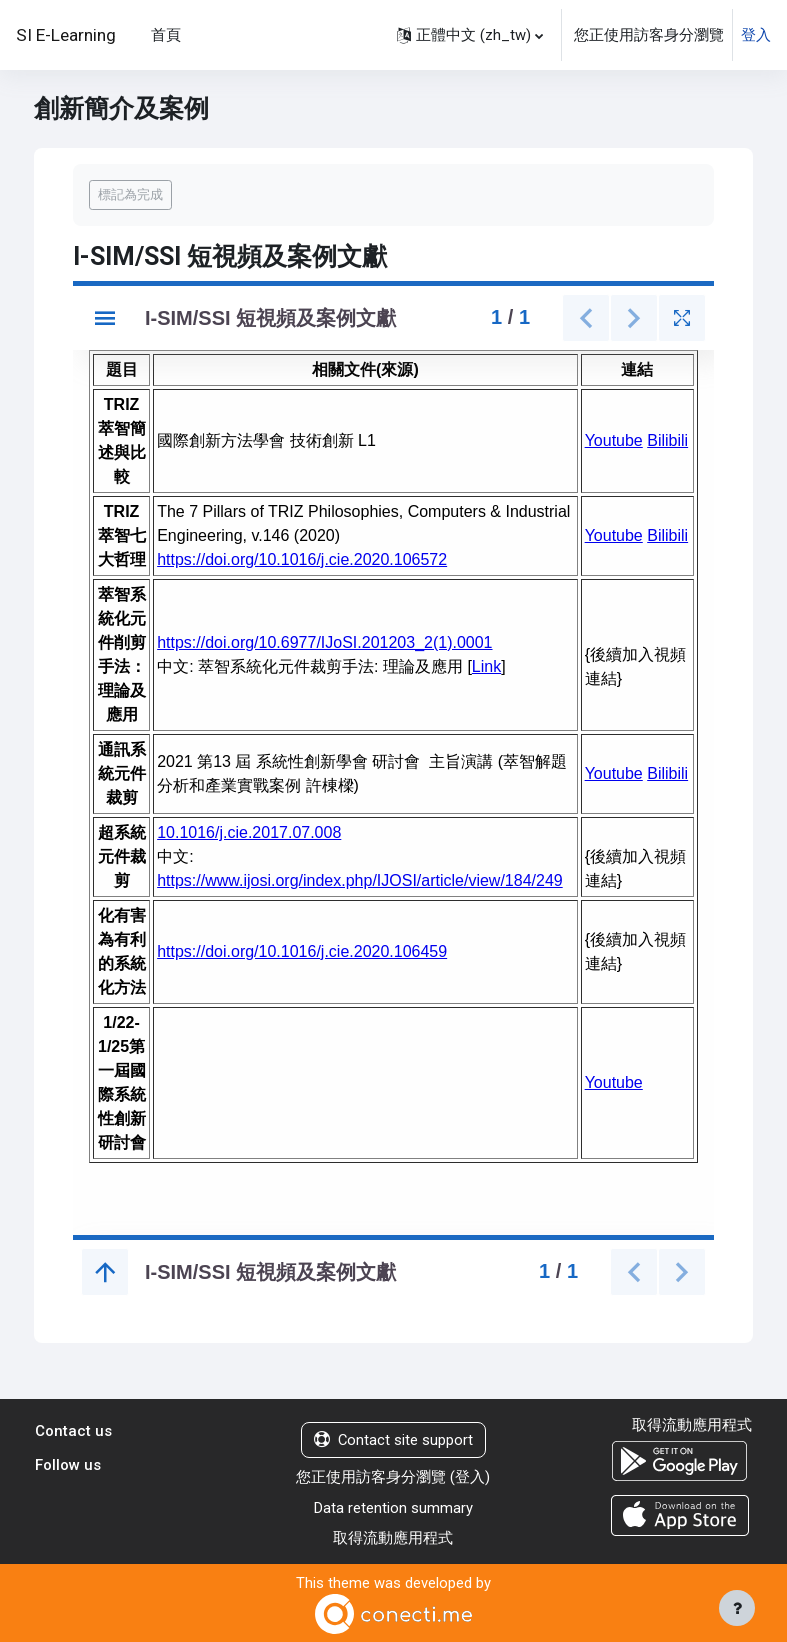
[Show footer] (737, 1608)
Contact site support (393, 1440)
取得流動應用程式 (393, 1538)
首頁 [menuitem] (166, 35)
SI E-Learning (66, 35)
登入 (756, 35)
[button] (470, 35)
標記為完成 (130, 194)
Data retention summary (393, 1508)
